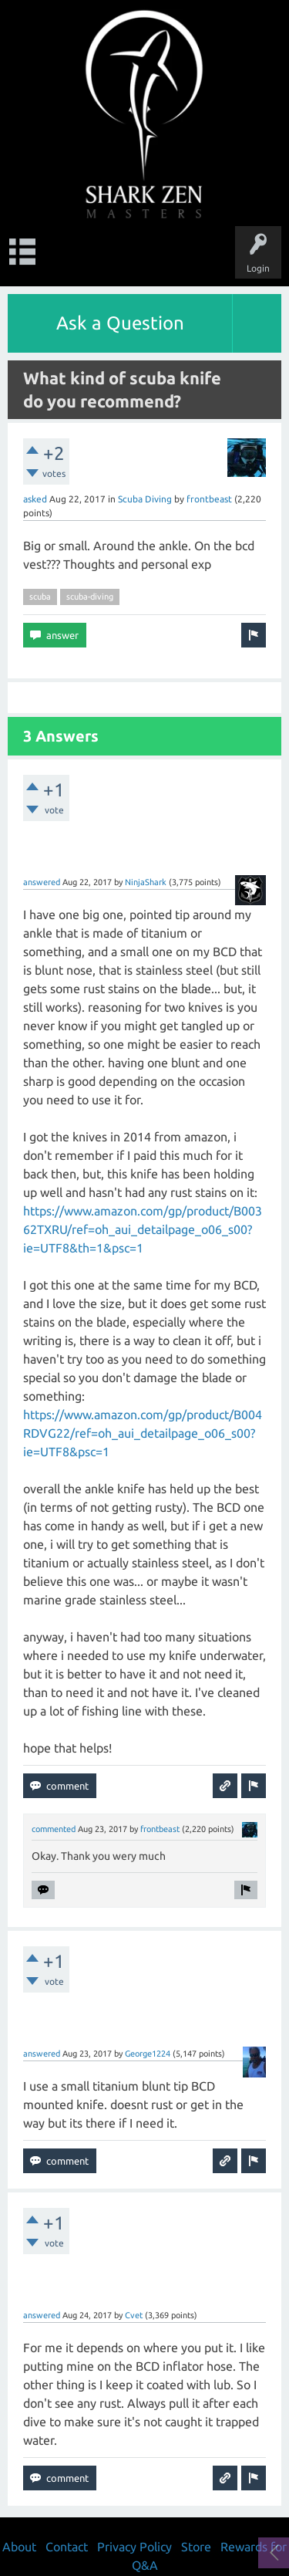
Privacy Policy (134, 2547)
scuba (40, 596)
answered (41, 882)
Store (196, 2547)
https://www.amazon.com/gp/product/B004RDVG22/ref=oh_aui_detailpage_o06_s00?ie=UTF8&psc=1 (142, 1433)
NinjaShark (145, 882)
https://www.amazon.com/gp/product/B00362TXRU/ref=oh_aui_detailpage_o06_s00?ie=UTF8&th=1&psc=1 (142, 1229)
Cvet (134, 2315)
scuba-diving (89, 596)
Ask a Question (120, 323)
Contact (66, 2547)
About (19, 2547)
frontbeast (209, 499)
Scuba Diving (145, 499)
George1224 (147, 2053)
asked (35, 499)
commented (54, 1829)
